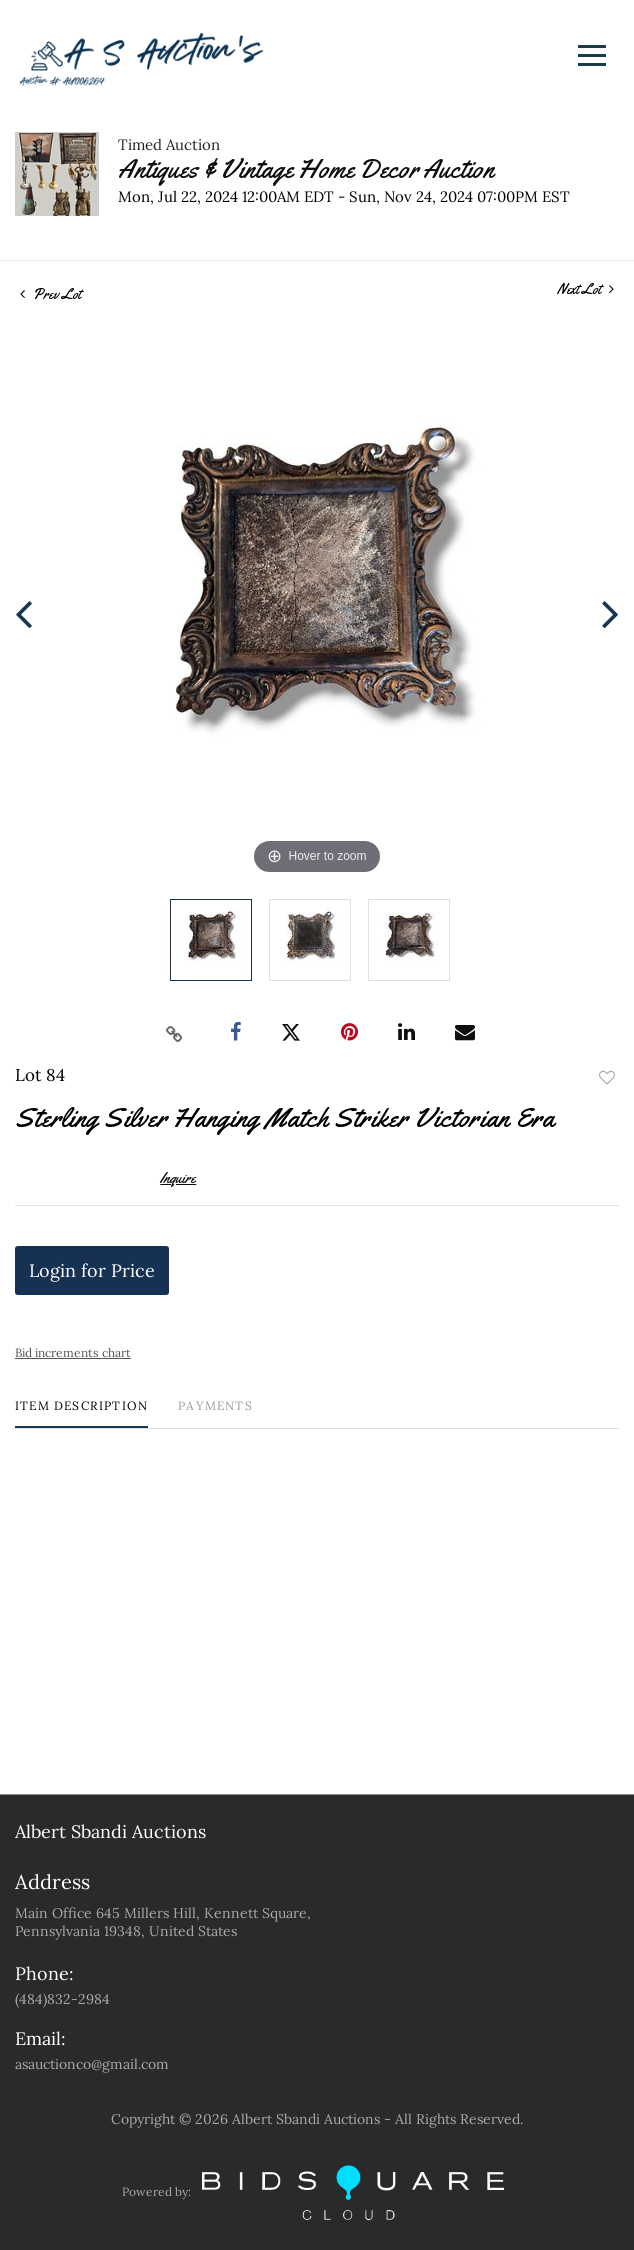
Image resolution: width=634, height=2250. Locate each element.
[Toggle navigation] (592, 55)
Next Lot (585, 289)
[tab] (81, 1413)
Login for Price (92, 1270)
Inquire (178, 1178)
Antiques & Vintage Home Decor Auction (306, 169)
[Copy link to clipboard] (175, 1033)
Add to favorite (607, 1078)
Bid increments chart (73, 1352)
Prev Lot (50, 294)
